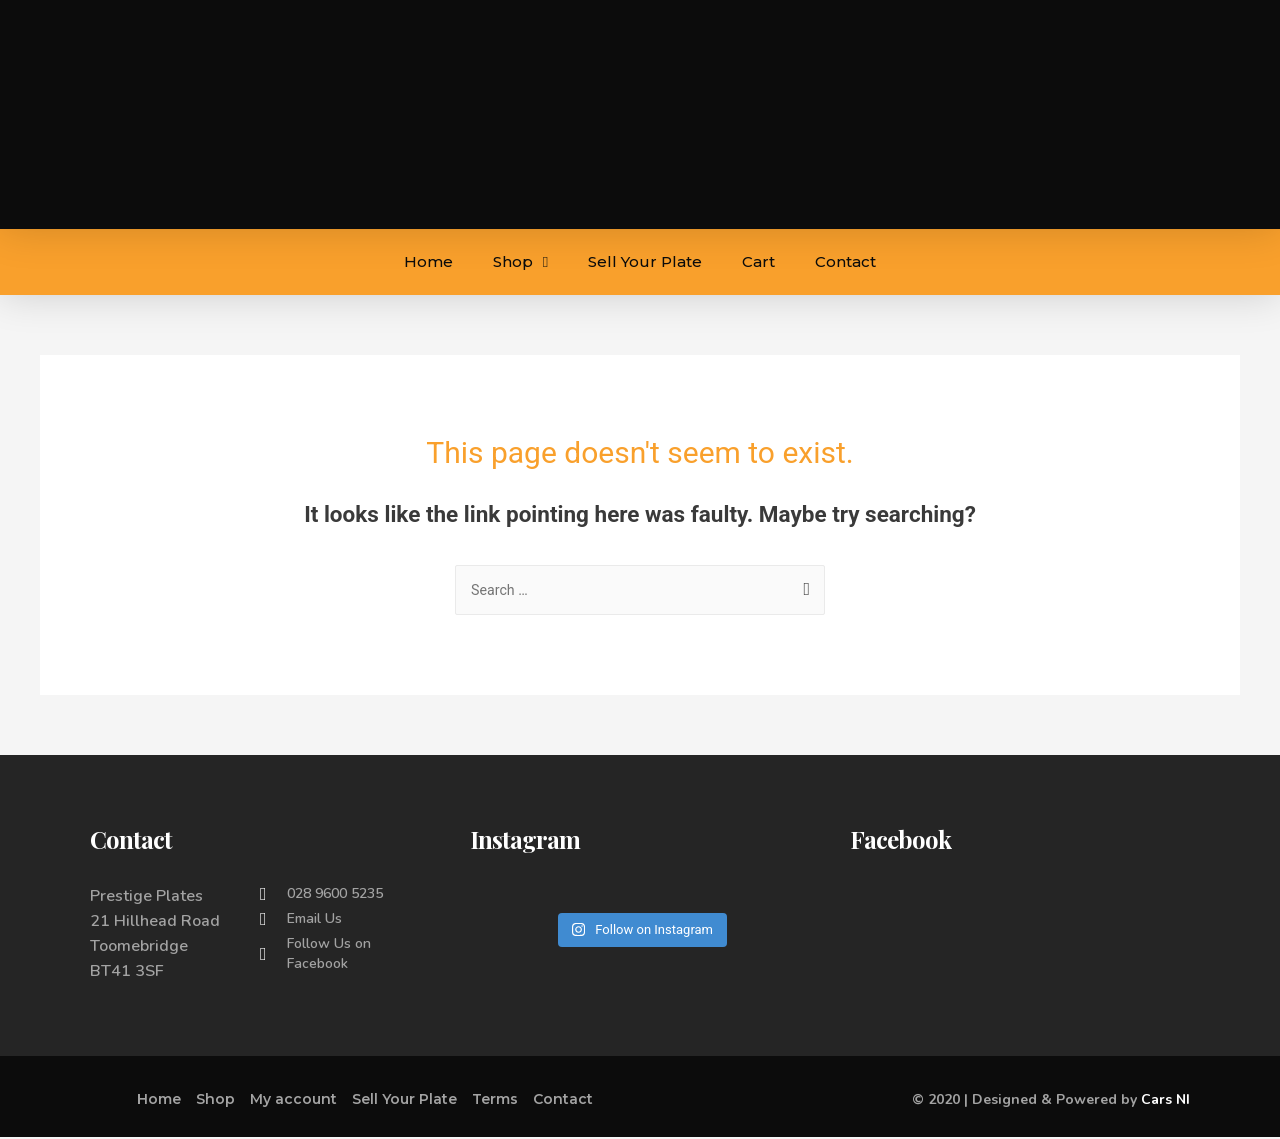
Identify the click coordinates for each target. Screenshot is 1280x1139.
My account (293, 1101)
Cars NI (1165, 1101)
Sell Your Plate (645, 261)
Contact (845, 261)
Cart (758, 261)
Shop (520, 262)
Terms (495, 1101)
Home (428, 261)
